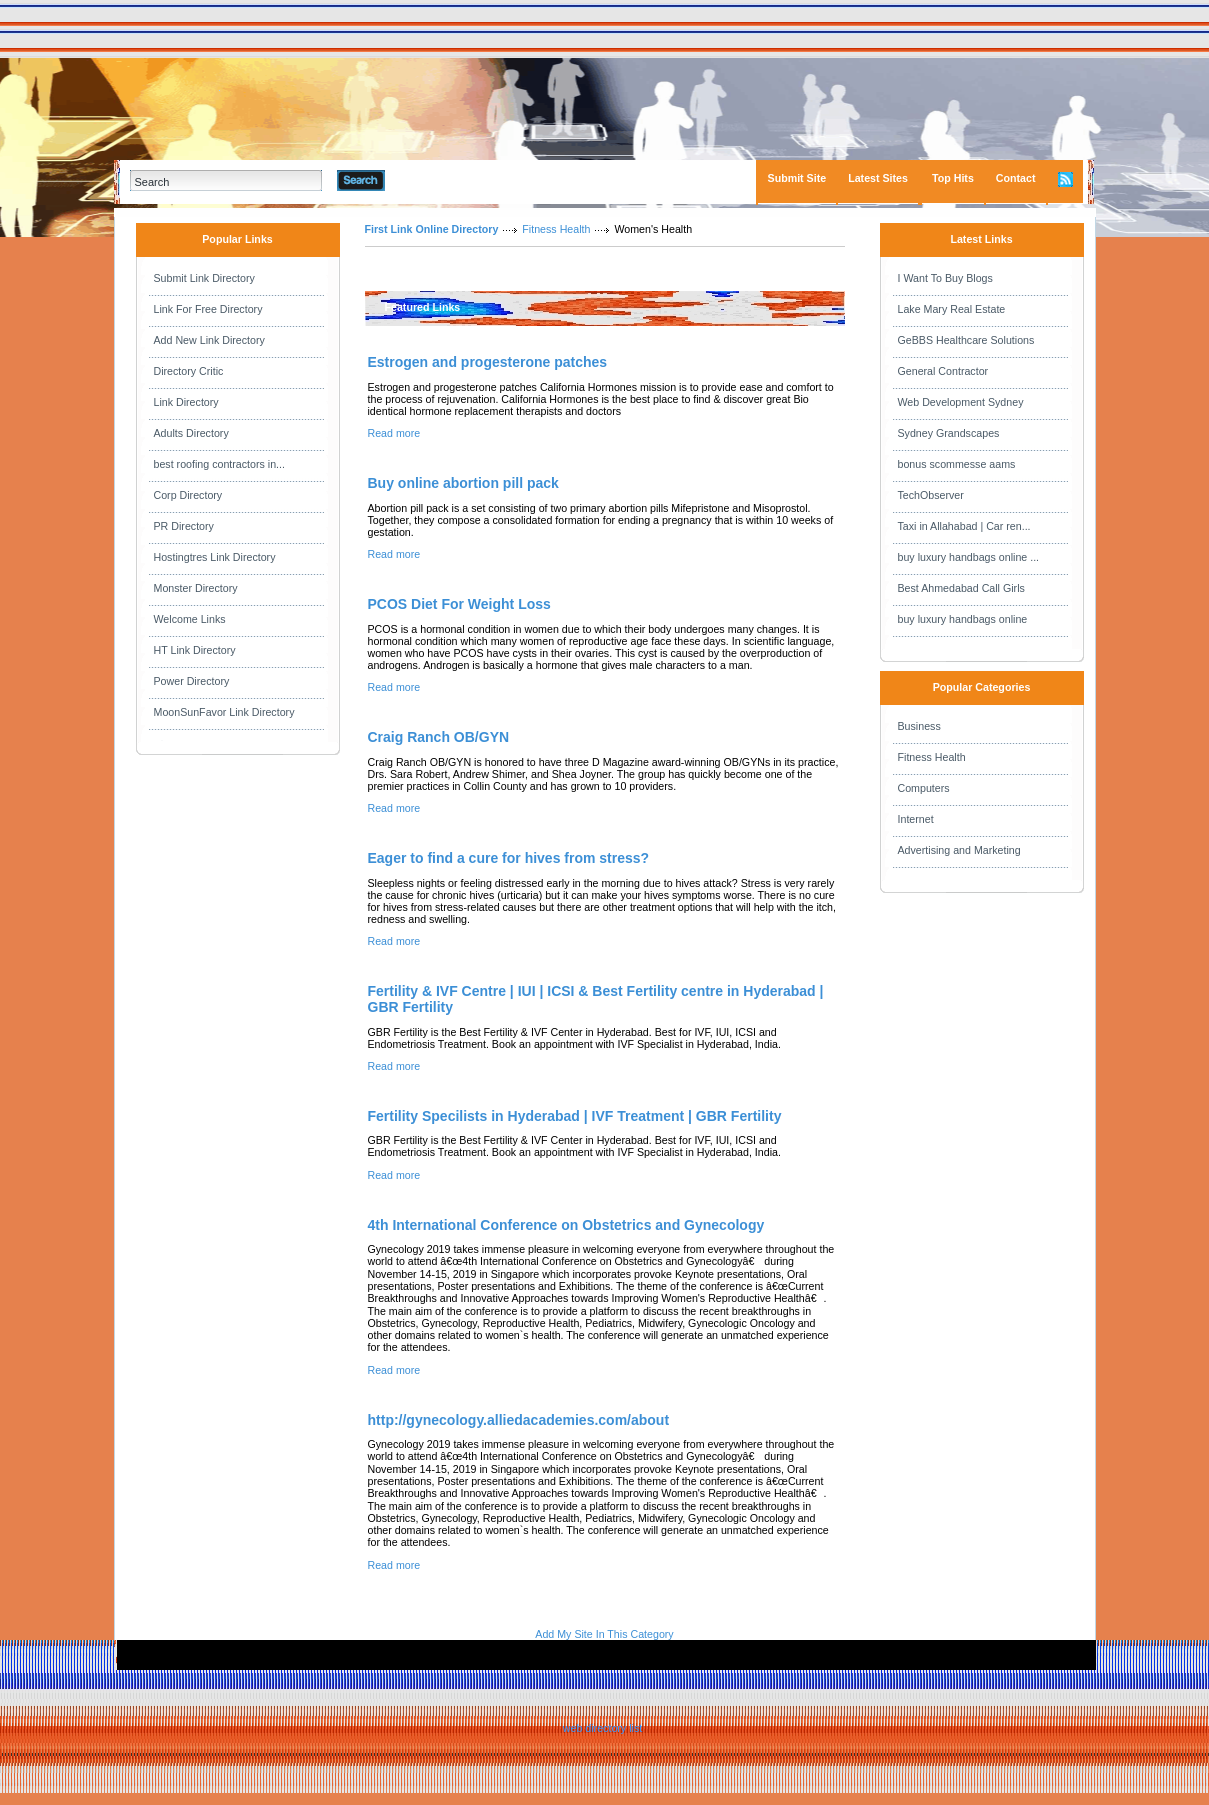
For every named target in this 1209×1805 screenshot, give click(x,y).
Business (919, 726)
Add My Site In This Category (604, 1634)
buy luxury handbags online (963, 619)
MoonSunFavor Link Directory (224, 712)
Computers (924, 788)
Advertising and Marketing (959, 850)
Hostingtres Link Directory (215, 557)
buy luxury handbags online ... (969, 557)
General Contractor (943, 371)
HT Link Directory (195, 650)
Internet (916, 819)
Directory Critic (189, 371)
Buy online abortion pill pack (463, 483)
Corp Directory (188, 495)
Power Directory (192, 681)
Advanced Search (437, 180)
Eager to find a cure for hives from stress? (509, 858)
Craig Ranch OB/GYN (439, 737)
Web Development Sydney (961, 402)
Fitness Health (556, 229)
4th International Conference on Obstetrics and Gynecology (566, 1225)
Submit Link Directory (204, 278)
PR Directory (184, 526)
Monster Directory (196, 588)
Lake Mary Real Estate (952, 309)
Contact (1016, 178)
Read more (394, 433)
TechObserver (931, 495)
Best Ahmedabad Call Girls (961, 588)
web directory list (602, 1728)
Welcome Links (190, 619)
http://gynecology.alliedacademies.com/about (519, 1420)
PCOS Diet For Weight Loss (459, 604)
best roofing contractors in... (220, 464)
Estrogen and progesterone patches (488, 362)
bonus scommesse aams (957, 464)
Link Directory (186, 402)
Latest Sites (878, 178)
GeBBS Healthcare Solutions (966, 340)
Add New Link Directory (209, 340)
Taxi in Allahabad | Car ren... (964, 526)
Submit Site (797, 178)
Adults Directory (191, 433)
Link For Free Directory (208, 309)
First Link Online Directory (432, 229)
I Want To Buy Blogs (945, 278)
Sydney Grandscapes (949, 433)
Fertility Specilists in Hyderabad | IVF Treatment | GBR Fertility (575, 1116)
